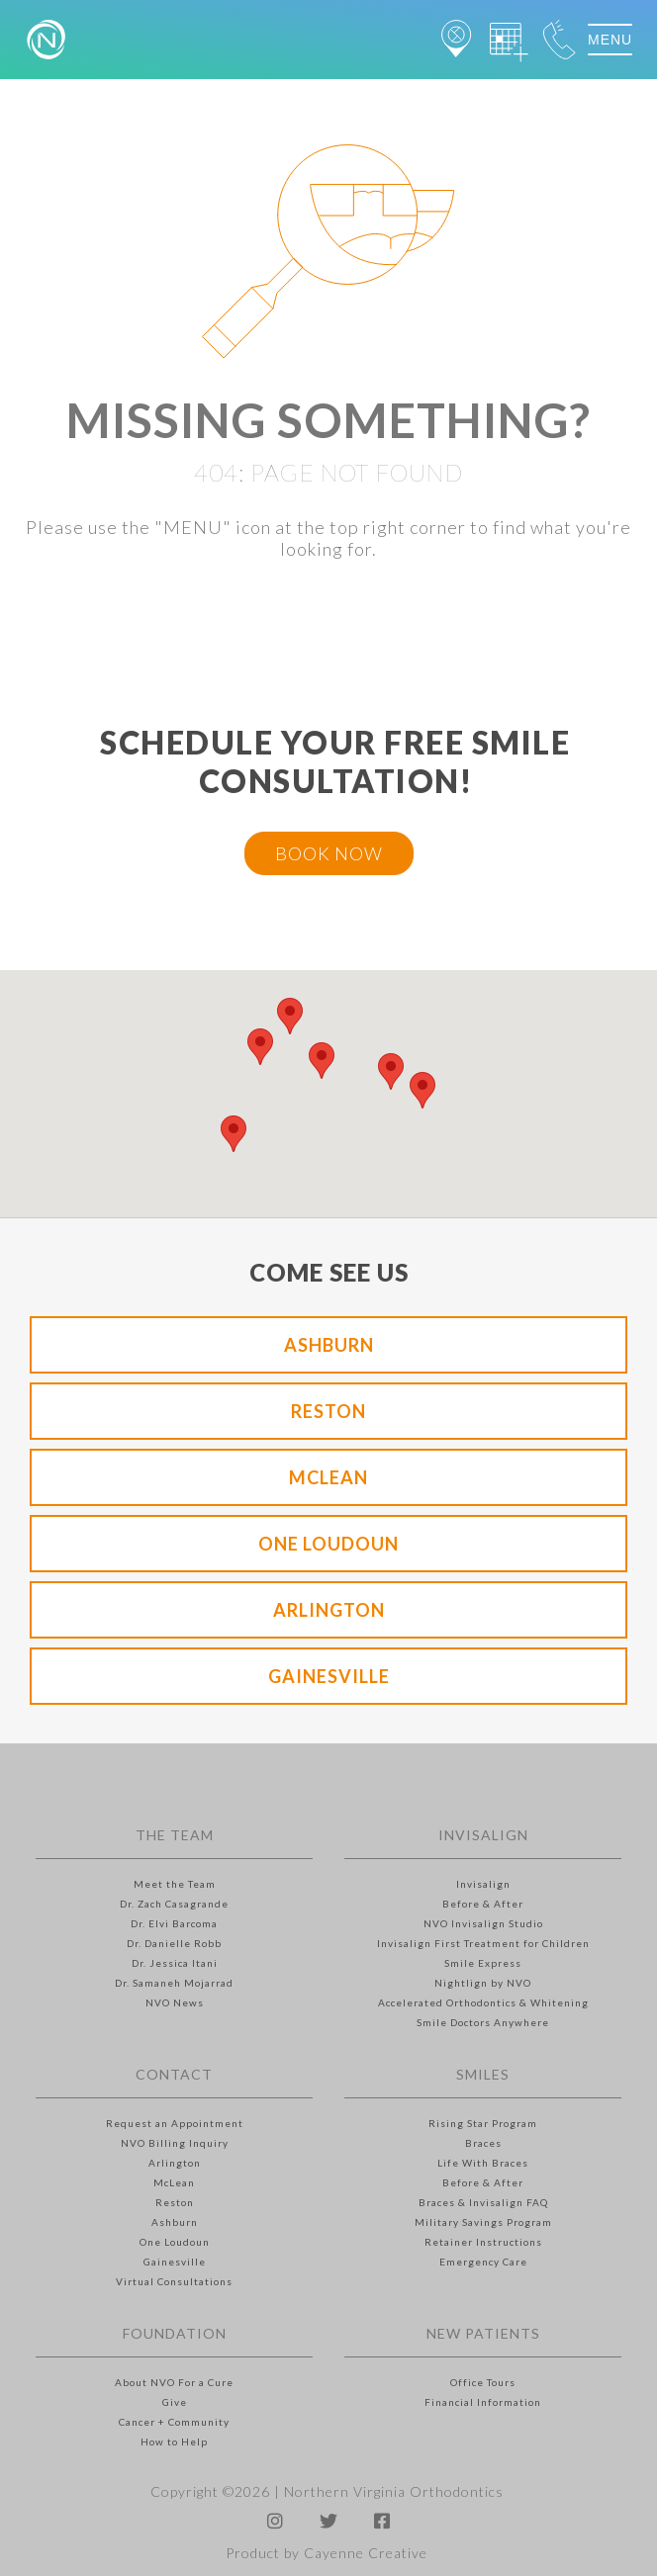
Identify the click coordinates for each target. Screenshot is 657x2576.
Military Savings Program (483, 2222)
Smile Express (482, 1963)
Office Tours (483, 2382)
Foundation (175, 2333)
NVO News (174, 2002)
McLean (328, 1477)
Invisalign (483, 1834)
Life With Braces (482, 2163)
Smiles (483, 2074)
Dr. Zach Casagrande (174, 1904)
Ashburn (329, 1345)
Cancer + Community (174, 2422)
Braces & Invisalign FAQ (483, 2202)
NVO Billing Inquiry (175, 2143)
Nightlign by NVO (482, 1983)
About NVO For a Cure (174, 2382)
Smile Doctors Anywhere (483, 2022)
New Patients (483, 2333)
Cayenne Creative (365, 2552)
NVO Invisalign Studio (483, 1923)
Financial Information (482, 2402)
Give (174, 2402)
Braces (483, 2143)
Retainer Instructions (483, 2242)
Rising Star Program (482, 2123)
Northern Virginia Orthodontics (394, 2491)
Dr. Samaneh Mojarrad (174, 1983)
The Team (175, 1834)
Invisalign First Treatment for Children (483, 1943)
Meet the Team (175, 1884)
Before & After (482, 1904)
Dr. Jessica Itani (175, 1963)
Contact (174, 2074)
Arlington (329, 1610)
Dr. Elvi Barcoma (174, 1923)
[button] (260, 1046)
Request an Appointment (174, 2123)
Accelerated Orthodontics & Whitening (483, 2002)
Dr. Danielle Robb (174, 1943)
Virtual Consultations (174, 2281)
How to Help (174, 2441)
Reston (328, 1411)
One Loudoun (328, 1543)
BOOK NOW (329, 853)
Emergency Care (483, 2261)
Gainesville (329, 1676)
